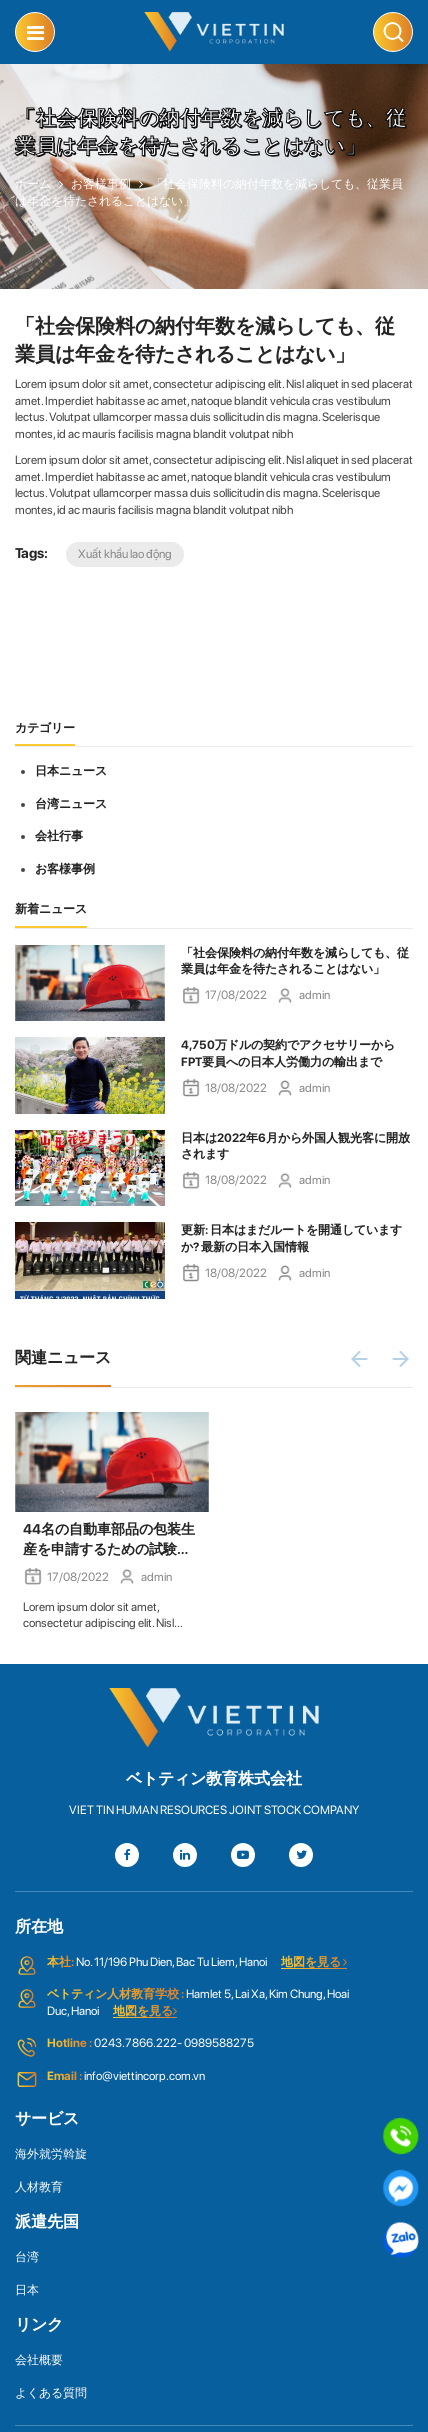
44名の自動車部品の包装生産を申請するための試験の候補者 (109, 1540)
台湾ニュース (71, 804)
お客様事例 (65, 869)
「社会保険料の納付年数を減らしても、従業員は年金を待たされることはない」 (295, 961)
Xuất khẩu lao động (125, 554)
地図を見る (314, 1962)
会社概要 (39, 2360)
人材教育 (39, 2187)
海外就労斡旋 (51, 2154)
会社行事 (59, 836)
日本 (27, 2290)
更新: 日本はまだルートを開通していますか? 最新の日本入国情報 (291, 1238)
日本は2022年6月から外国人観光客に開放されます (295, 1146)
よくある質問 (51, 2393)
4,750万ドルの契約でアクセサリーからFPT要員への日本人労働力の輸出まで (288, 1053)
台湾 (27, 2257)
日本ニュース (71, 771)
